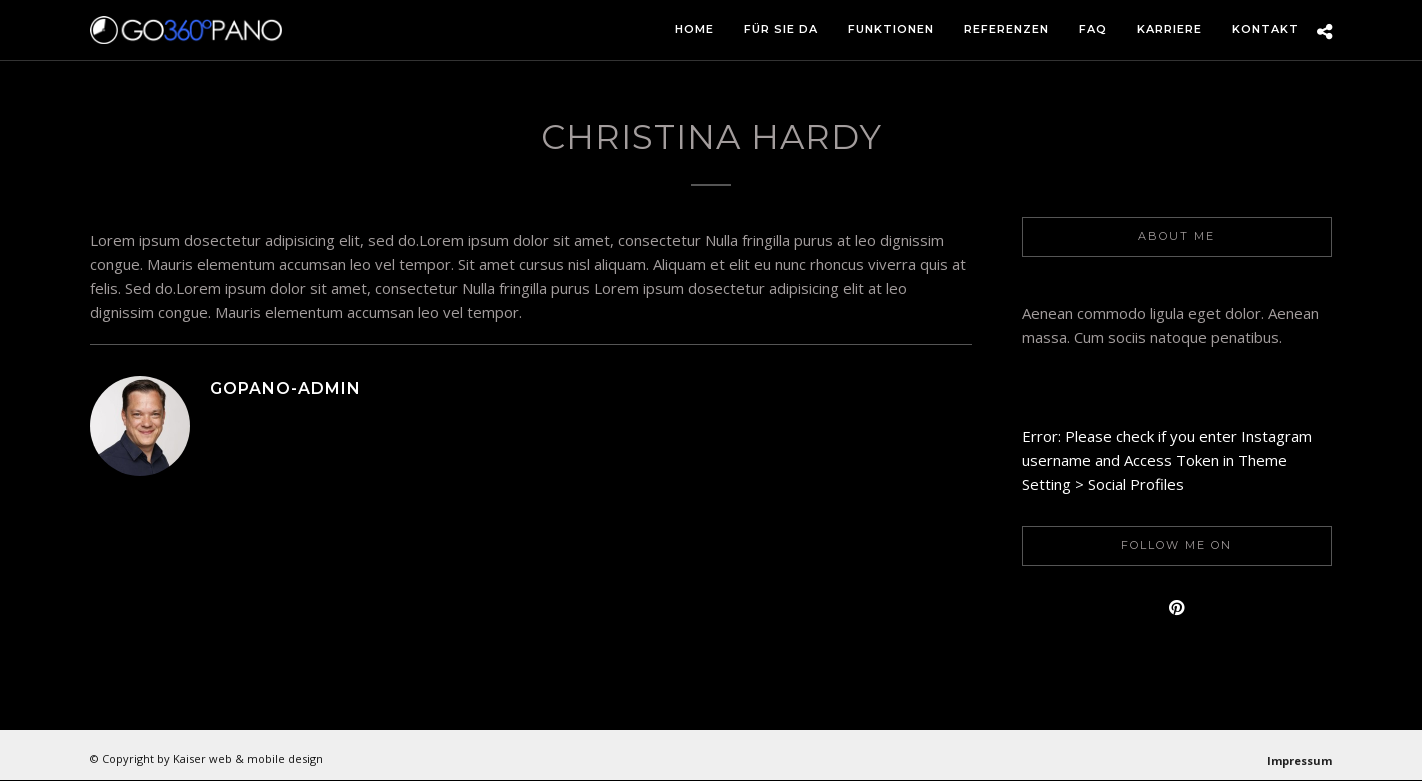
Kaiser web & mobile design (248, 758)
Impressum (1299, 760)
